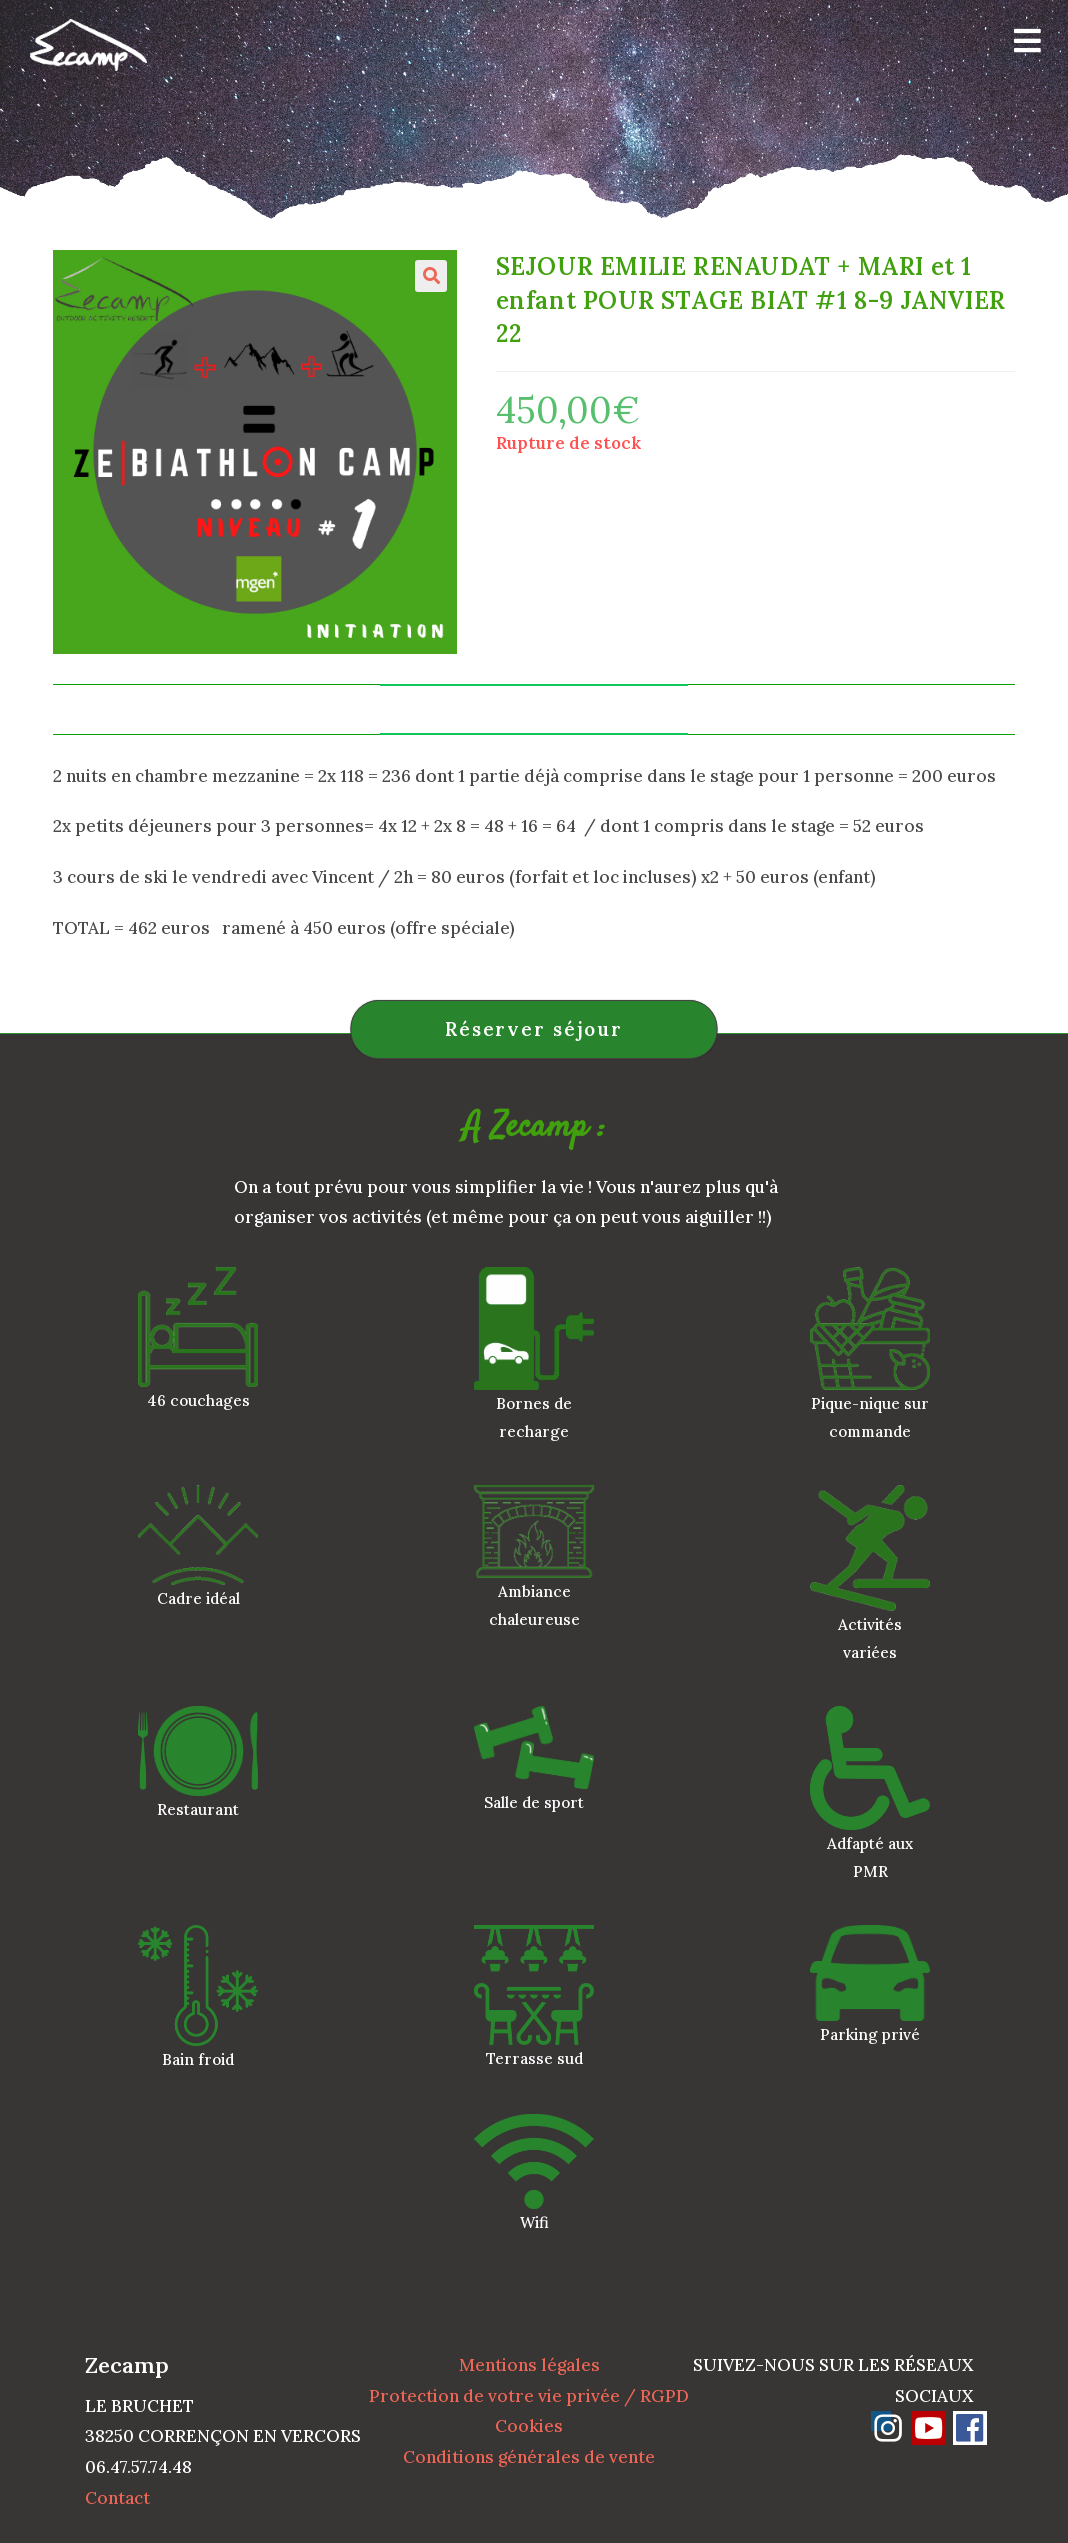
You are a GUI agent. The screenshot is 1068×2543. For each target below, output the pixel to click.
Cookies (529, 2426)
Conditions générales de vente (529, 2457)
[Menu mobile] (1020, 44)
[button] (431, 276)
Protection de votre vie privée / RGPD (529, 2396)
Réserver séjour (534, 1029)
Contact (117, 2498)
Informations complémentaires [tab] (534, 709)
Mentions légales (529, 2365)
